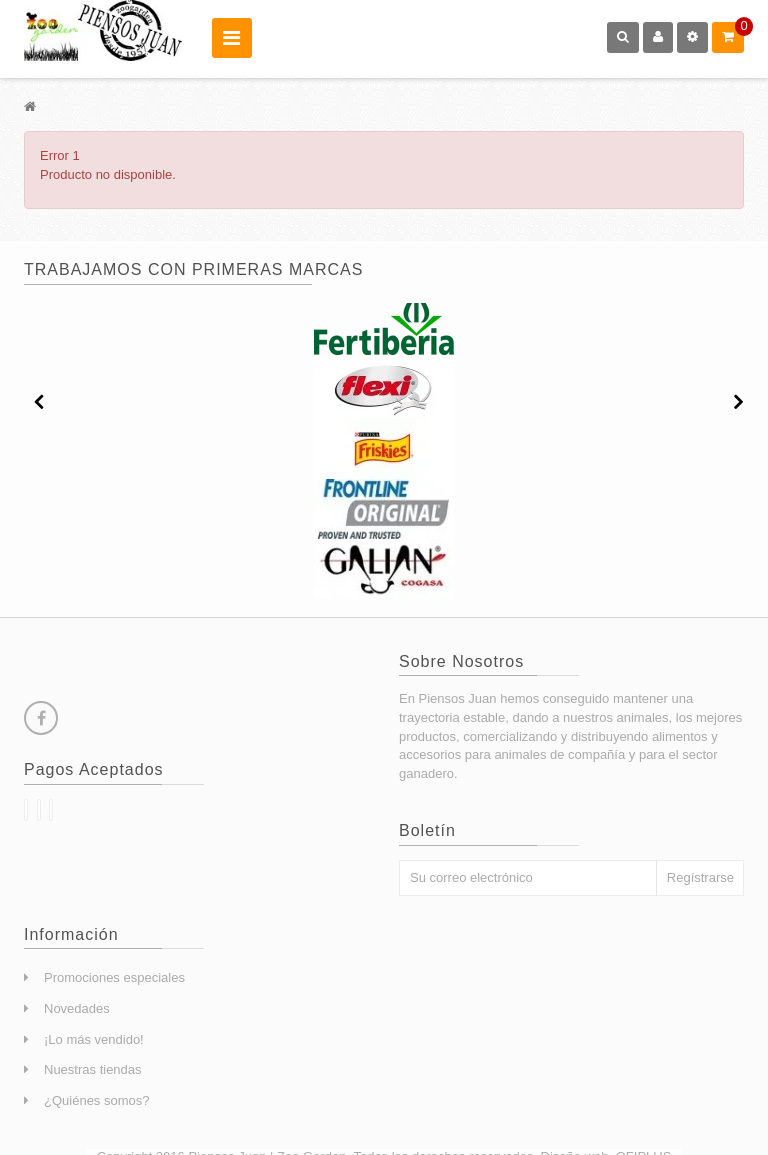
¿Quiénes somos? (97, 1100)
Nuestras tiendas (93, 1069)
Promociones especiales (114, 977)
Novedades (77, 1008)
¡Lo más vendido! (94, 1039)
